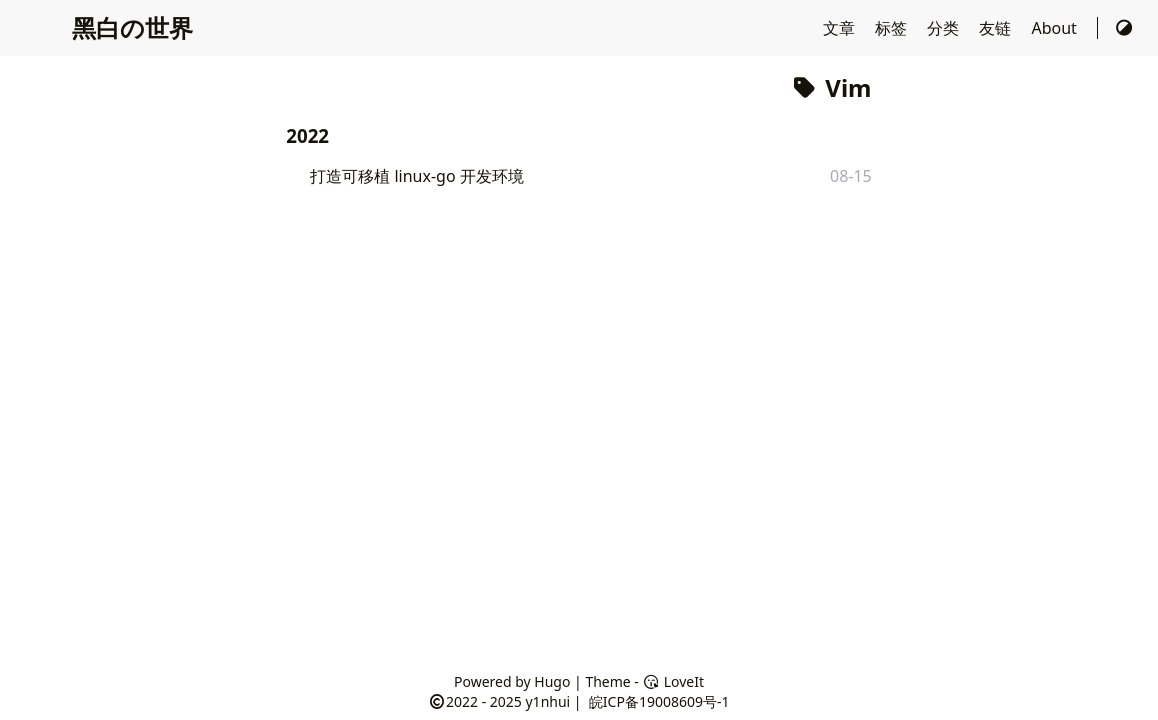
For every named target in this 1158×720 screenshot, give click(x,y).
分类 (945, 28)
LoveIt (673, 681)
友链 (997, 28)
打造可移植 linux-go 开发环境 (417, 176)
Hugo (552, 681)
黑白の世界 (132, 27)
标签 (893, 28)
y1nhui (547, 701)
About (1056, 28)
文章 (841, 28)
